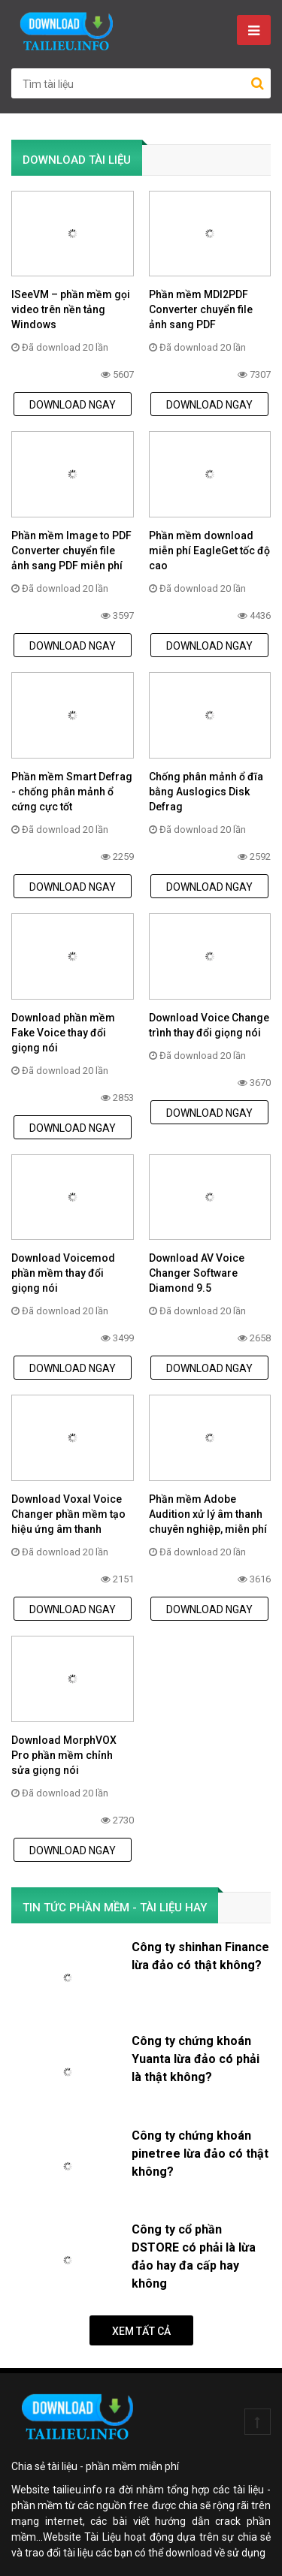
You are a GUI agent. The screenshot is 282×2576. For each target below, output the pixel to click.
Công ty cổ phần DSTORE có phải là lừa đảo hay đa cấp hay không (194, 2256)
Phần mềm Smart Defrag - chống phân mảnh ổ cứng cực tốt (71, 792)
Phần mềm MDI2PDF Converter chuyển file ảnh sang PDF (201, 309)
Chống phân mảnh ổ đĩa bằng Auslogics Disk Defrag (206, 792)
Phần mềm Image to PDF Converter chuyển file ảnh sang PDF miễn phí (71, 550)
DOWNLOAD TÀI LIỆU (77, 160)
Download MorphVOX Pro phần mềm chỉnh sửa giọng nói (64, 1755)
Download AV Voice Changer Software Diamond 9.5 (196, 1273)
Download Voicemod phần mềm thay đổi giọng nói (63, 1273)
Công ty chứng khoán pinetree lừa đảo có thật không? (200, 2153)
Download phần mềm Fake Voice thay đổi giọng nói (63, 1033)
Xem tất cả (141, 2331)
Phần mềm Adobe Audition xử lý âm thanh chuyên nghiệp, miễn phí (208, 1514)
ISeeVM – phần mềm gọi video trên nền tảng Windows (70, 309)
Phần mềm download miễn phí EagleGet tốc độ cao (209, 550)
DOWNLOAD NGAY (72, 405)
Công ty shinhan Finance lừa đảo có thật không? (200, 1956)
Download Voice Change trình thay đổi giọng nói (209, 1025)
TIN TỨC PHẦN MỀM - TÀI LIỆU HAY (115, 1907)
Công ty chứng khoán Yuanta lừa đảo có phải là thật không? (195, 2059)
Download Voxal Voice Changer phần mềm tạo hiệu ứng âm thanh (68, 1514)
